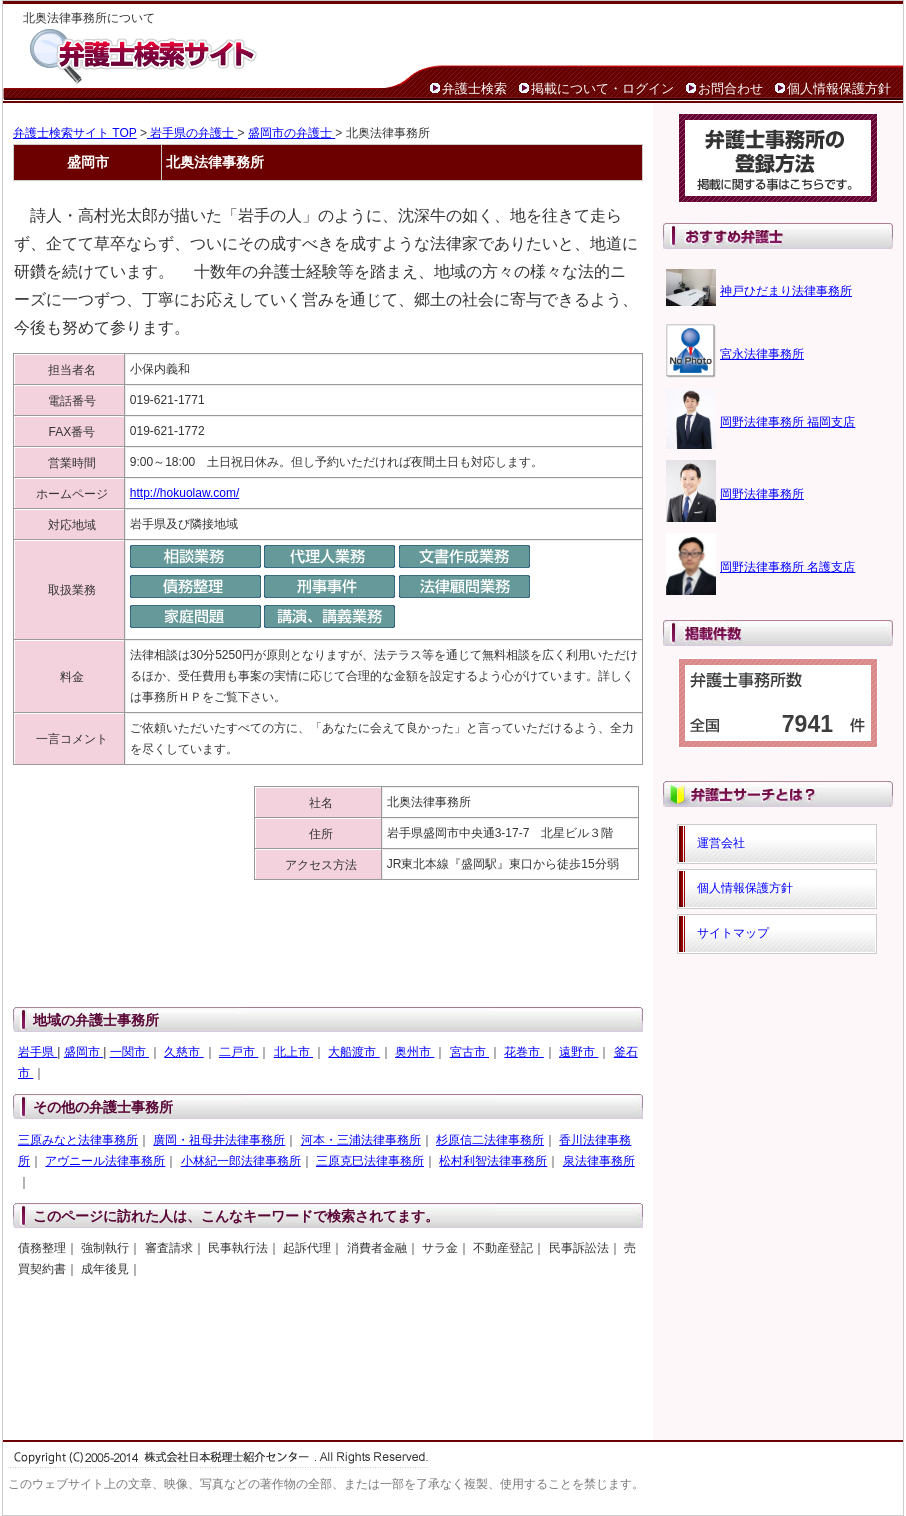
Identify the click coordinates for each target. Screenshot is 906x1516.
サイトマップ (733, 933)
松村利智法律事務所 (493, 1161)
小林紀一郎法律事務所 (241, 1161)
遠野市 (578, 1052)
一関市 (129, 1052)
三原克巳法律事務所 (370, 1161)
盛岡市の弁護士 (291, 133)
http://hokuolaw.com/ (184, 493)
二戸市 (238, 1052)
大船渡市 (353, 1052)
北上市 (293, 1052)
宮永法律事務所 (762, 354)
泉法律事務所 (599, 1161)
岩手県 (37, 1052)
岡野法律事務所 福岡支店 (787, 422)
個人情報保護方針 (839, 88)
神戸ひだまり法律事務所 (786, 291)
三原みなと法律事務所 (78, 1140)
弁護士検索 (474, 88)
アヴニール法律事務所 (105, 1161)
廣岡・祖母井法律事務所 (219, 1140)
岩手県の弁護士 (192, 133)
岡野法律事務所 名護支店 (787, 567)
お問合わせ (730, 88)
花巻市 (523, 1052)
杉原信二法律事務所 (490, 1140)
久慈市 (183, 1052)
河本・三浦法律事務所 (361, 1140)
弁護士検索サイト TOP (75, 133)
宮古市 (469, 1052)
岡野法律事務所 (762, 494)
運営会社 (721, 843)
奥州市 (414, 1052)
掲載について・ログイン (602, 88)
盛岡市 (83, 1052)
